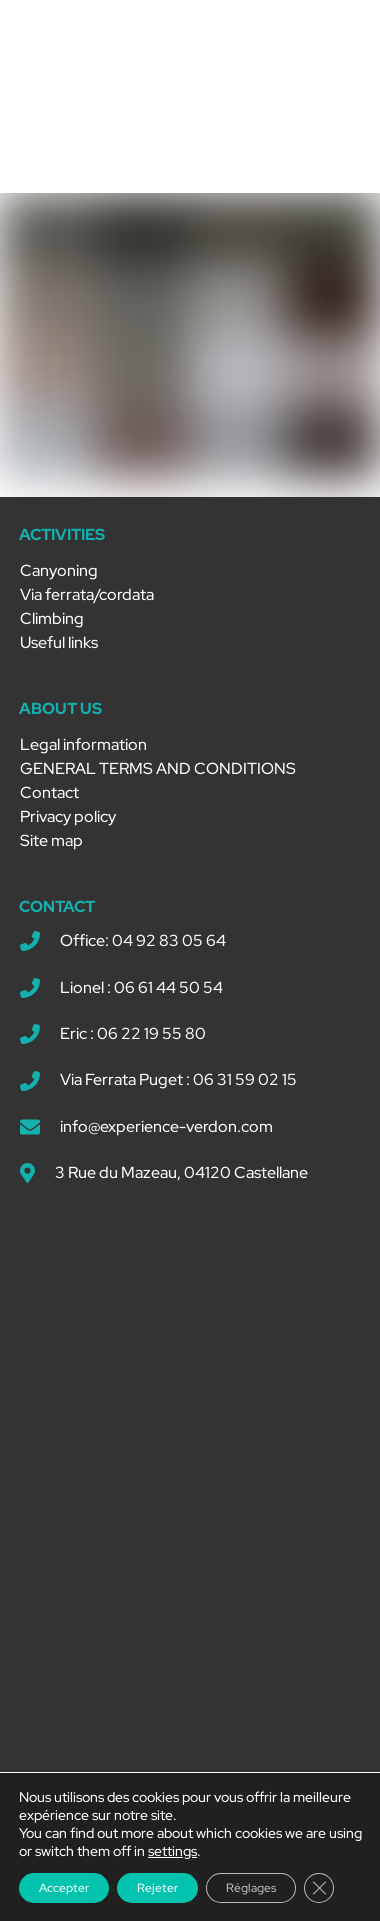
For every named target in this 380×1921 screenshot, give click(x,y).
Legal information (83, 744)
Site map (51, 840)
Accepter (64, 1888)
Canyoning (59, 570)
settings (172, 1851)
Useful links (59, 642)
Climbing (52, 618)
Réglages (251, 1888)
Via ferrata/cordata (87, 594)
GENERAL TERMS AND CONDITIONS (158, 768)
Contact (49, 792)
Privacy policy (68, 816)
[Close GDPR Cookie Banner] (319, 1888)
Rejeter (157, 1888)
